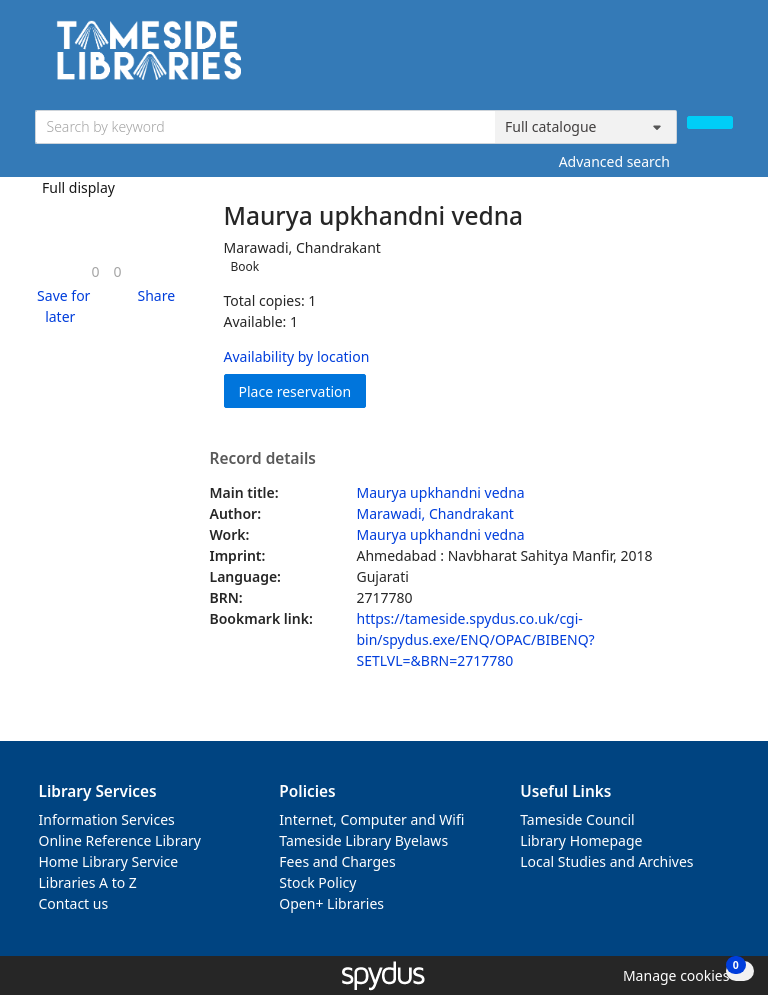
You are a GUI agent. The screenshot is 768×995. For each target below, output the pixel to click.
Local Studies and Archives (606, 861)
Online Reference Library (120, 840)
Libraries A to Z (88, 882)
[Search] (710, 122)
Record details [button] (263, 459)
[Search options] (586, 127)
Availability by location (297, 356)
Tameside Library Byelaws (363, 840)
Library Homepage (581, 840)
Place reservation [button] (303, 390)
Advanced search (614, 161)
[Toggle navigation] (722, 57)
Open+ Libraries (331, 903)
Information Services (107, 819)
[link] (95, 271)
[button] (61, 306)
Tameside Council (577, 819)
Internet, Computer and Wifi (371, 819)
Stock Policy (317, 882)
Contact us (74, 903)
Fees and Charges (337, 861)
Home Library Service (109, 861)
